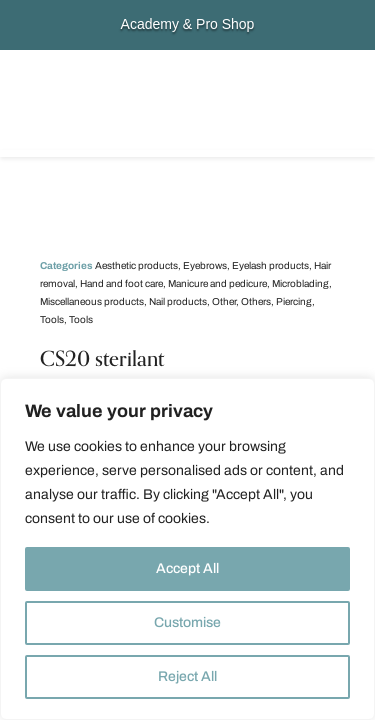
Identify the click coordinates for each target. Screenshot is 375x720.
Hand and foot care (121, 283)
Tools (52, 319)
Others (256, 301)
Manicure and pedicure (217, 283)
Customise (187, 622)
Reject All (187, 676)
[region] (187, 549)
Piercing (294, 301)
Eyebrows (205, 265)
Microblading (300, 283)
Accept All (187, 568)
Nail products (178, 301)
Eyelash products (270, 265)
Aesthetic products (136, 265)
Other (224, 301)
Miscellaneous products (92, 301)
